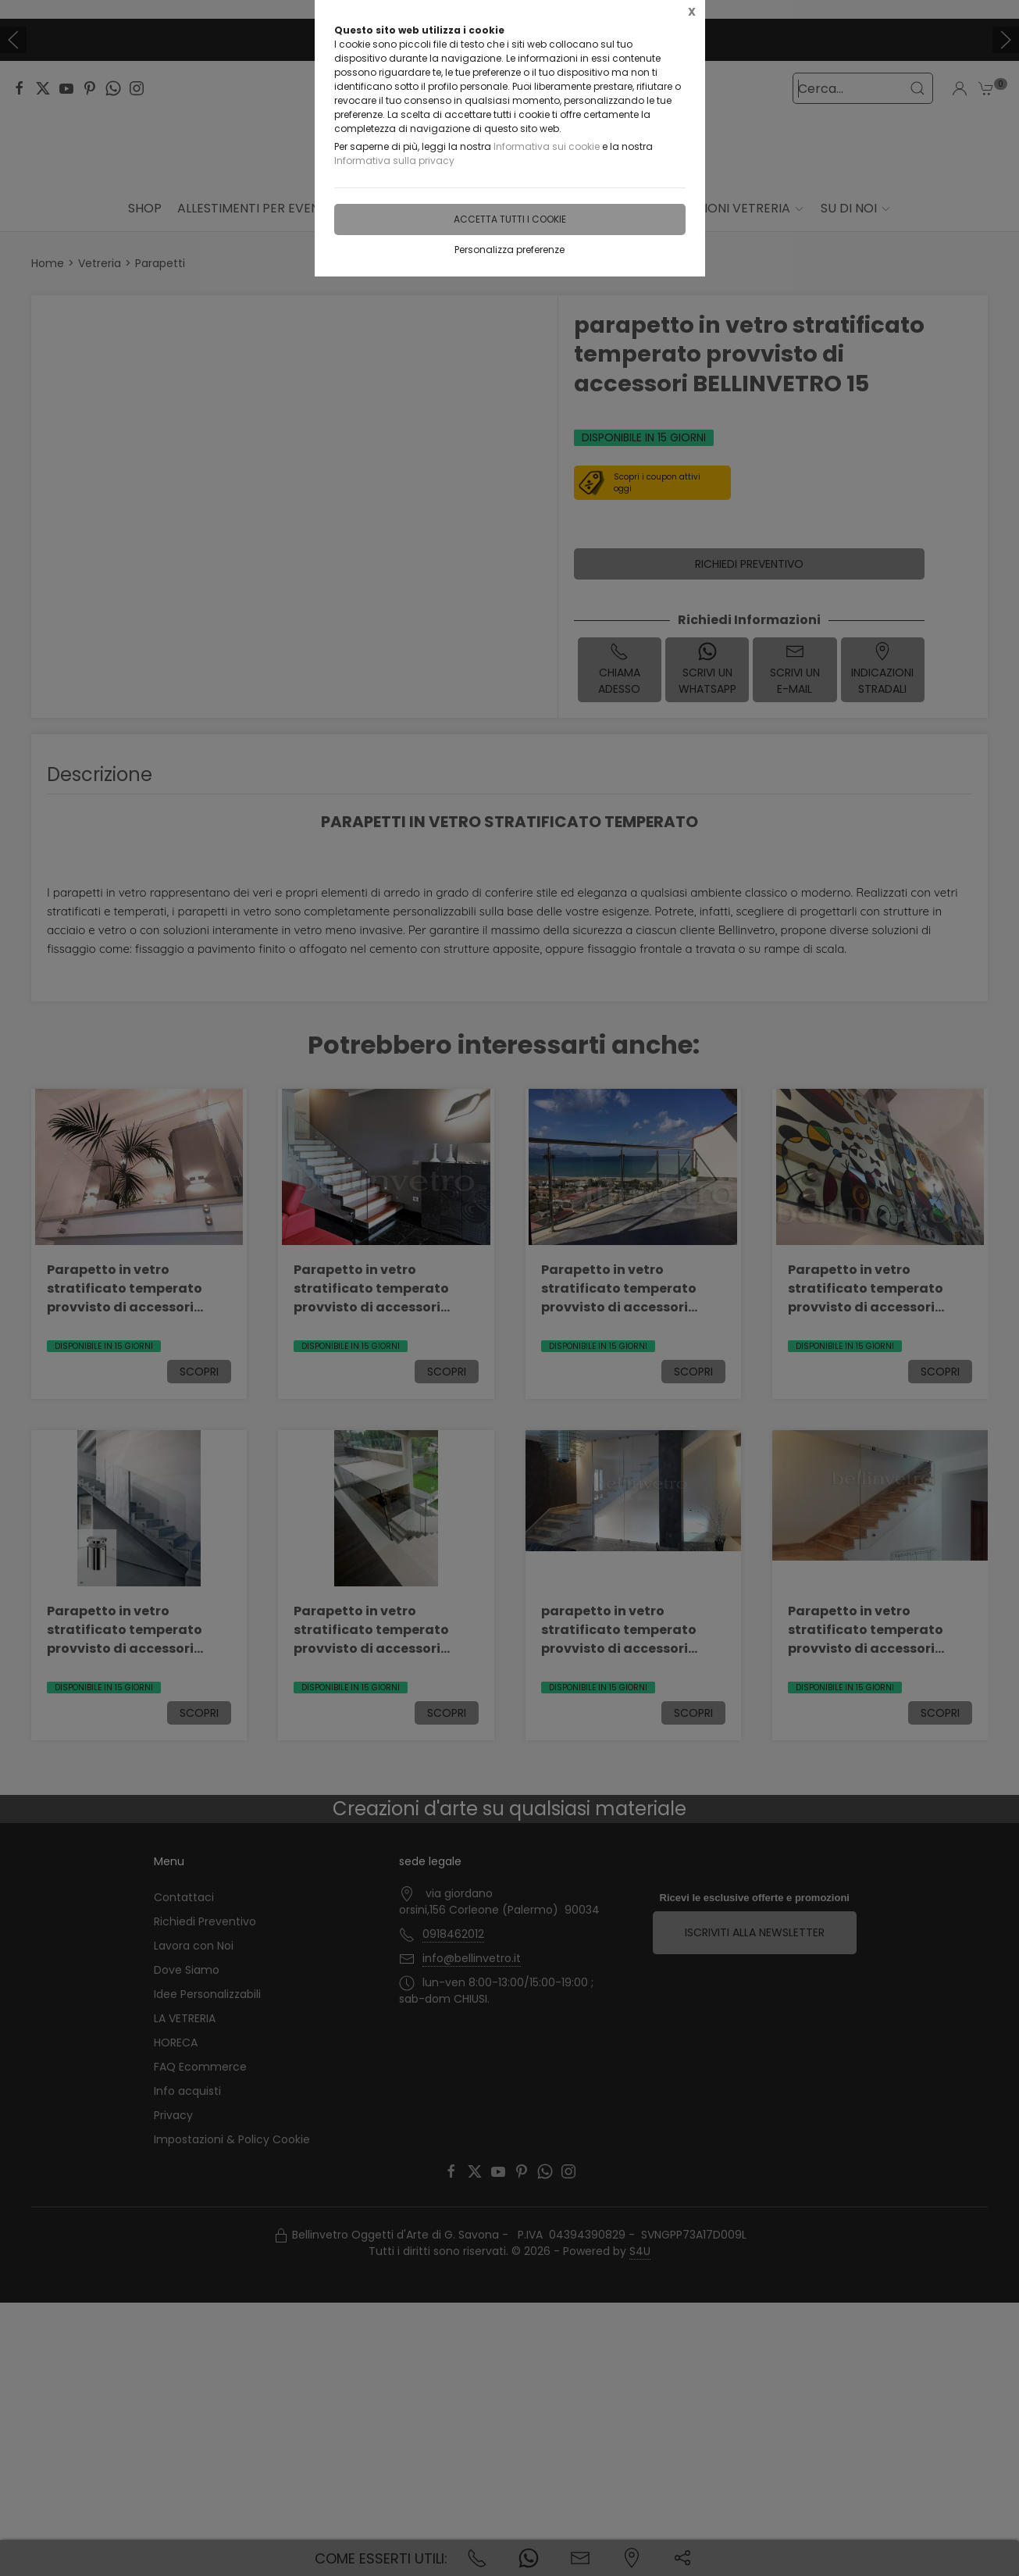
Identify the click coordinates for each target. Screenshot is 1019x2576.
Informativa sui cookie (546, 146)
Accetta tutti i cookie (510, 219)
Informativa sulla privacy (394, 160)
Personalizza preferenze (509, 249)
